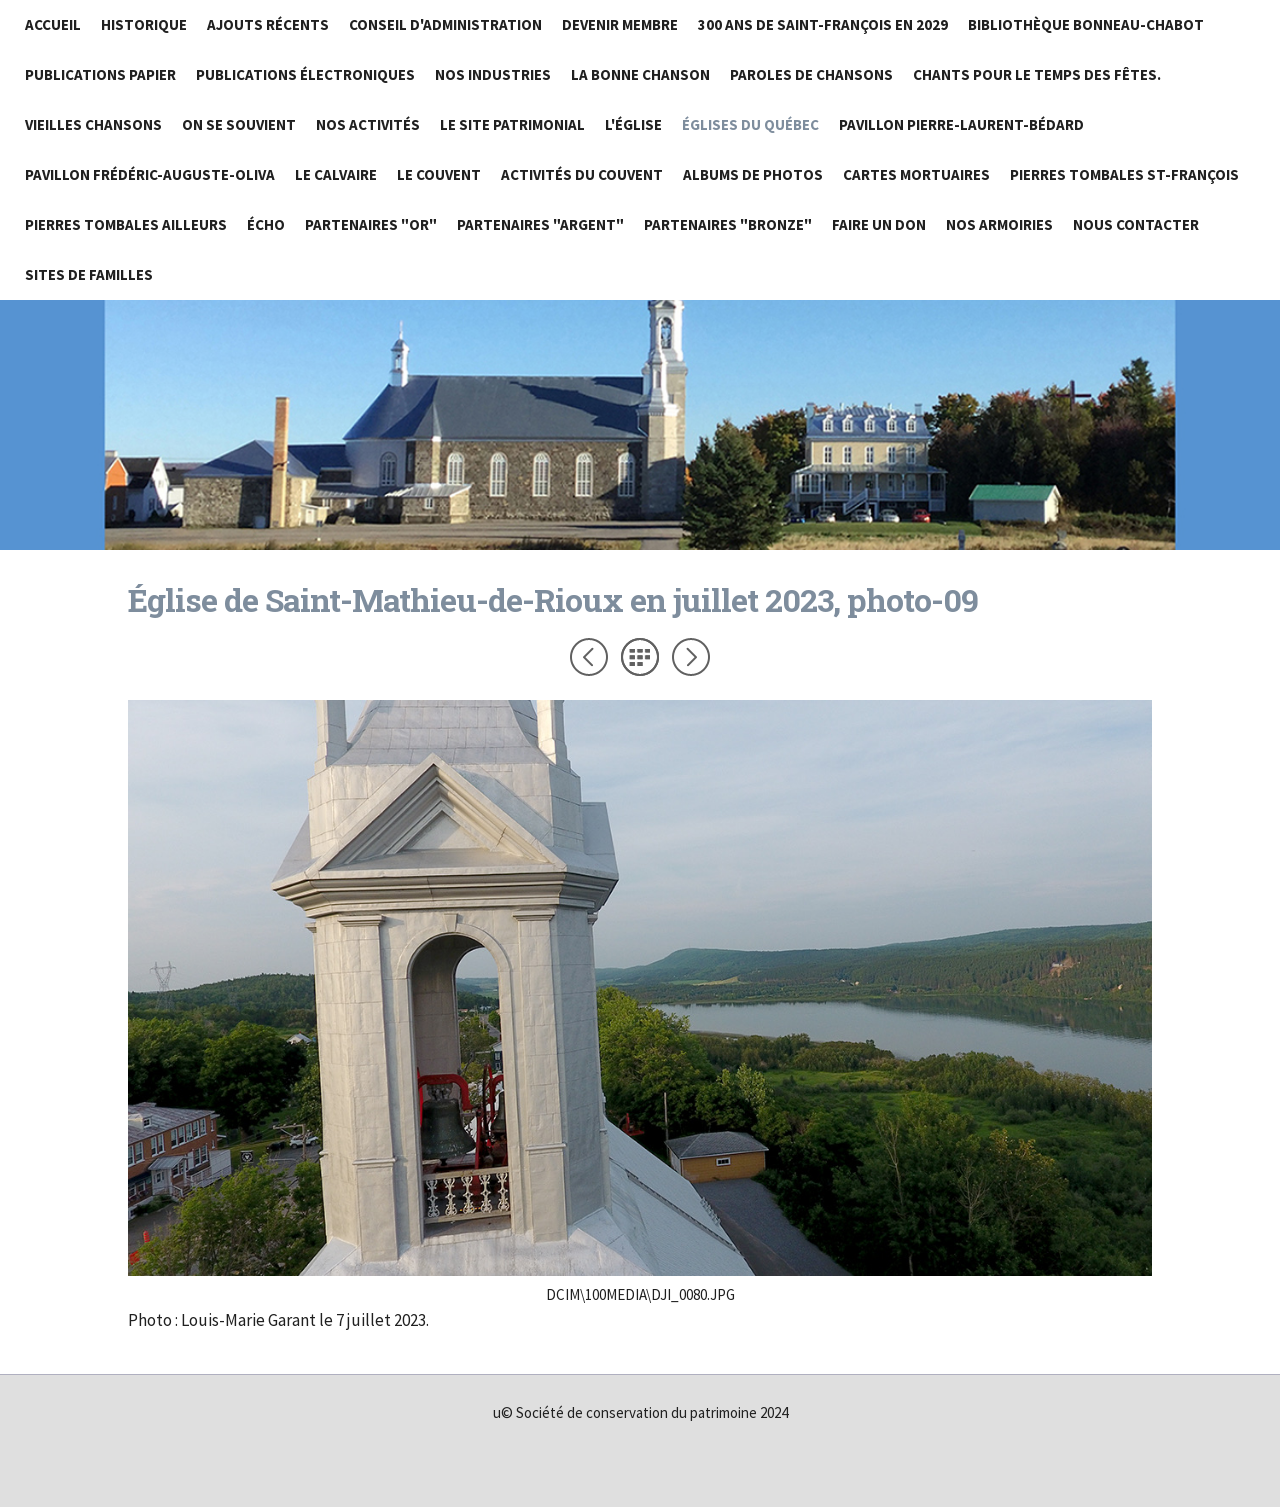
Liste (640, 657)
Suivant (691, 657)
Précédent (589, 657)
